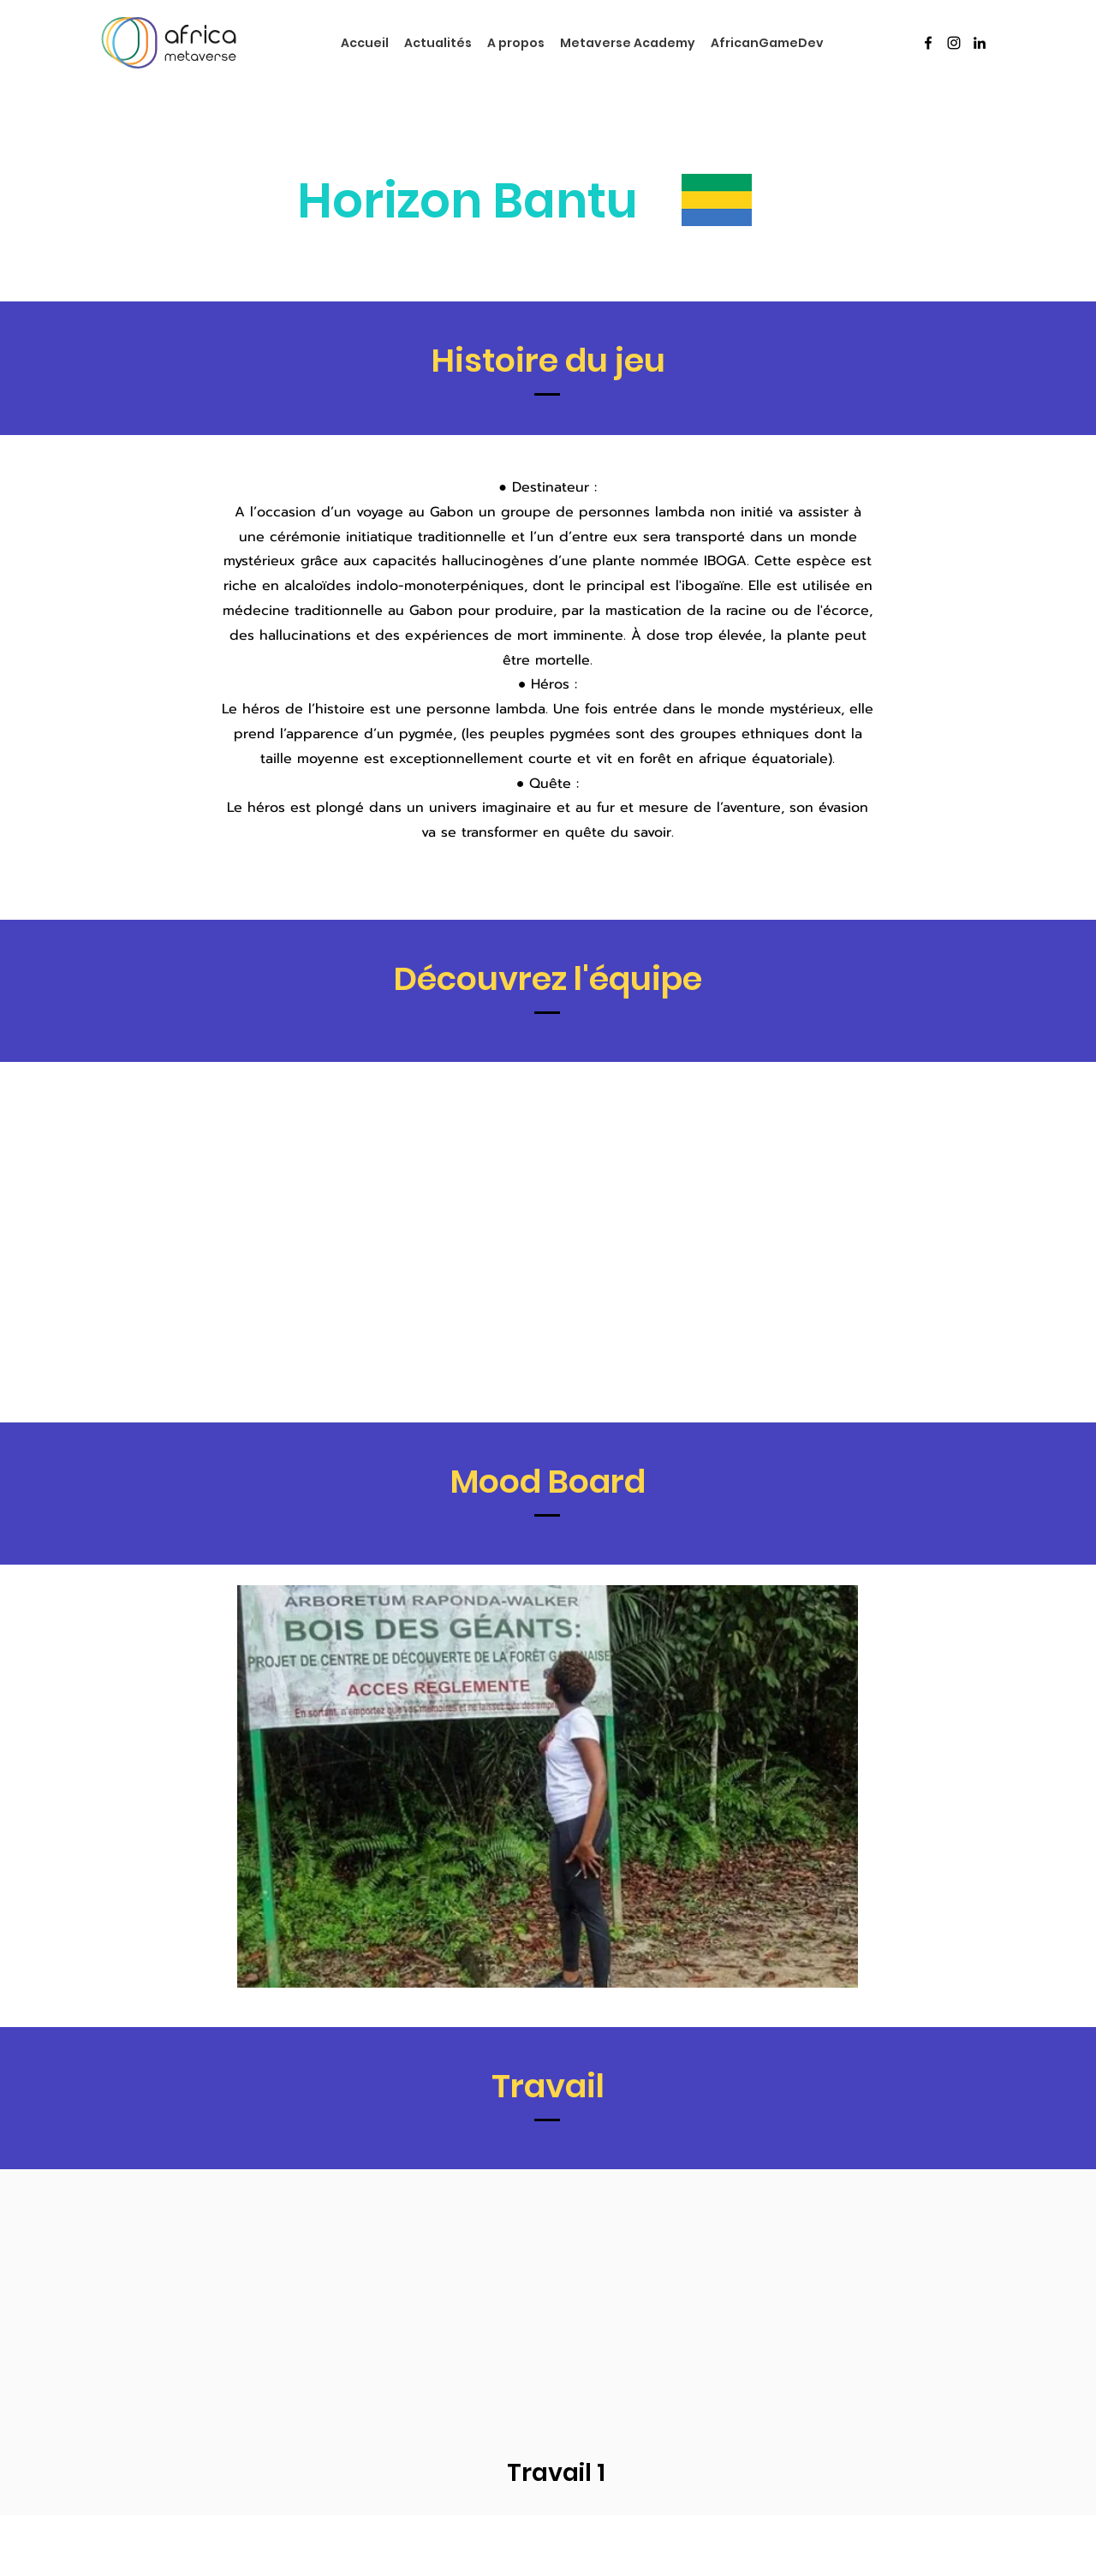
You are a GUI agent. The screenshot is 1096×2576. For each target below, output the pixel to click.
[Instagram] (953, 42)
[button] (547, 1786)
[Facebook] (928, 42)
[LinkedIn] (979, 42)
